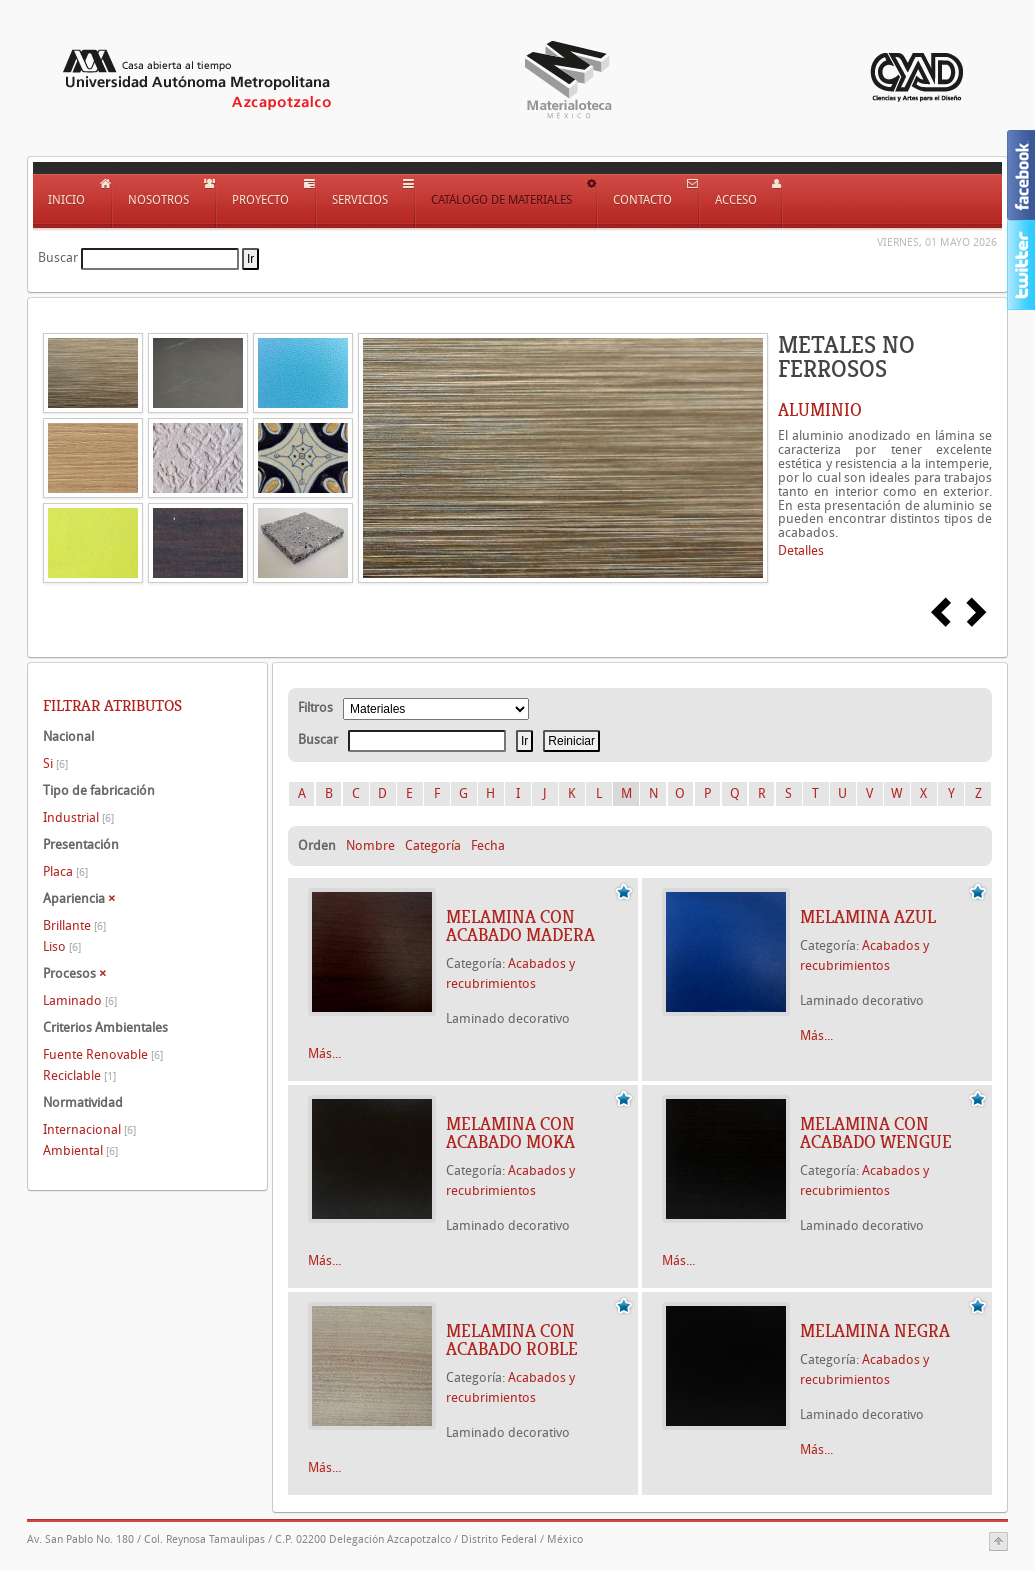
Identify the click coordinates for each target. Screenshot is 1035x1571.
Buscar (58, 257)
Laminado (80, 1000)
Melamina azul (868, 917)
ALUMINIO (820, 410)
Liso (62, 946)
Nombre (370, 845)
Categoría (433, 845)
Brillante (74, 925)
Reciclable (79, 1075)
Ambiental (80, 1150)
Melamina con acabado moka (510, 1133)
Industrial (78, 817)
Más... (324, 1053)
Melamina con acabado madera (520, 926)
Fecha (488, 845)
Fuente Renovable (103, 1054)
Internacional (89, 1129)
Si (55, 763)
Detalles (801, 550)
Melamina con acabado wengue (876, 1133)
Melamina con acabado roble (512, 1340)
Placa (65, 871)
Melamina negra (875, 1331)
